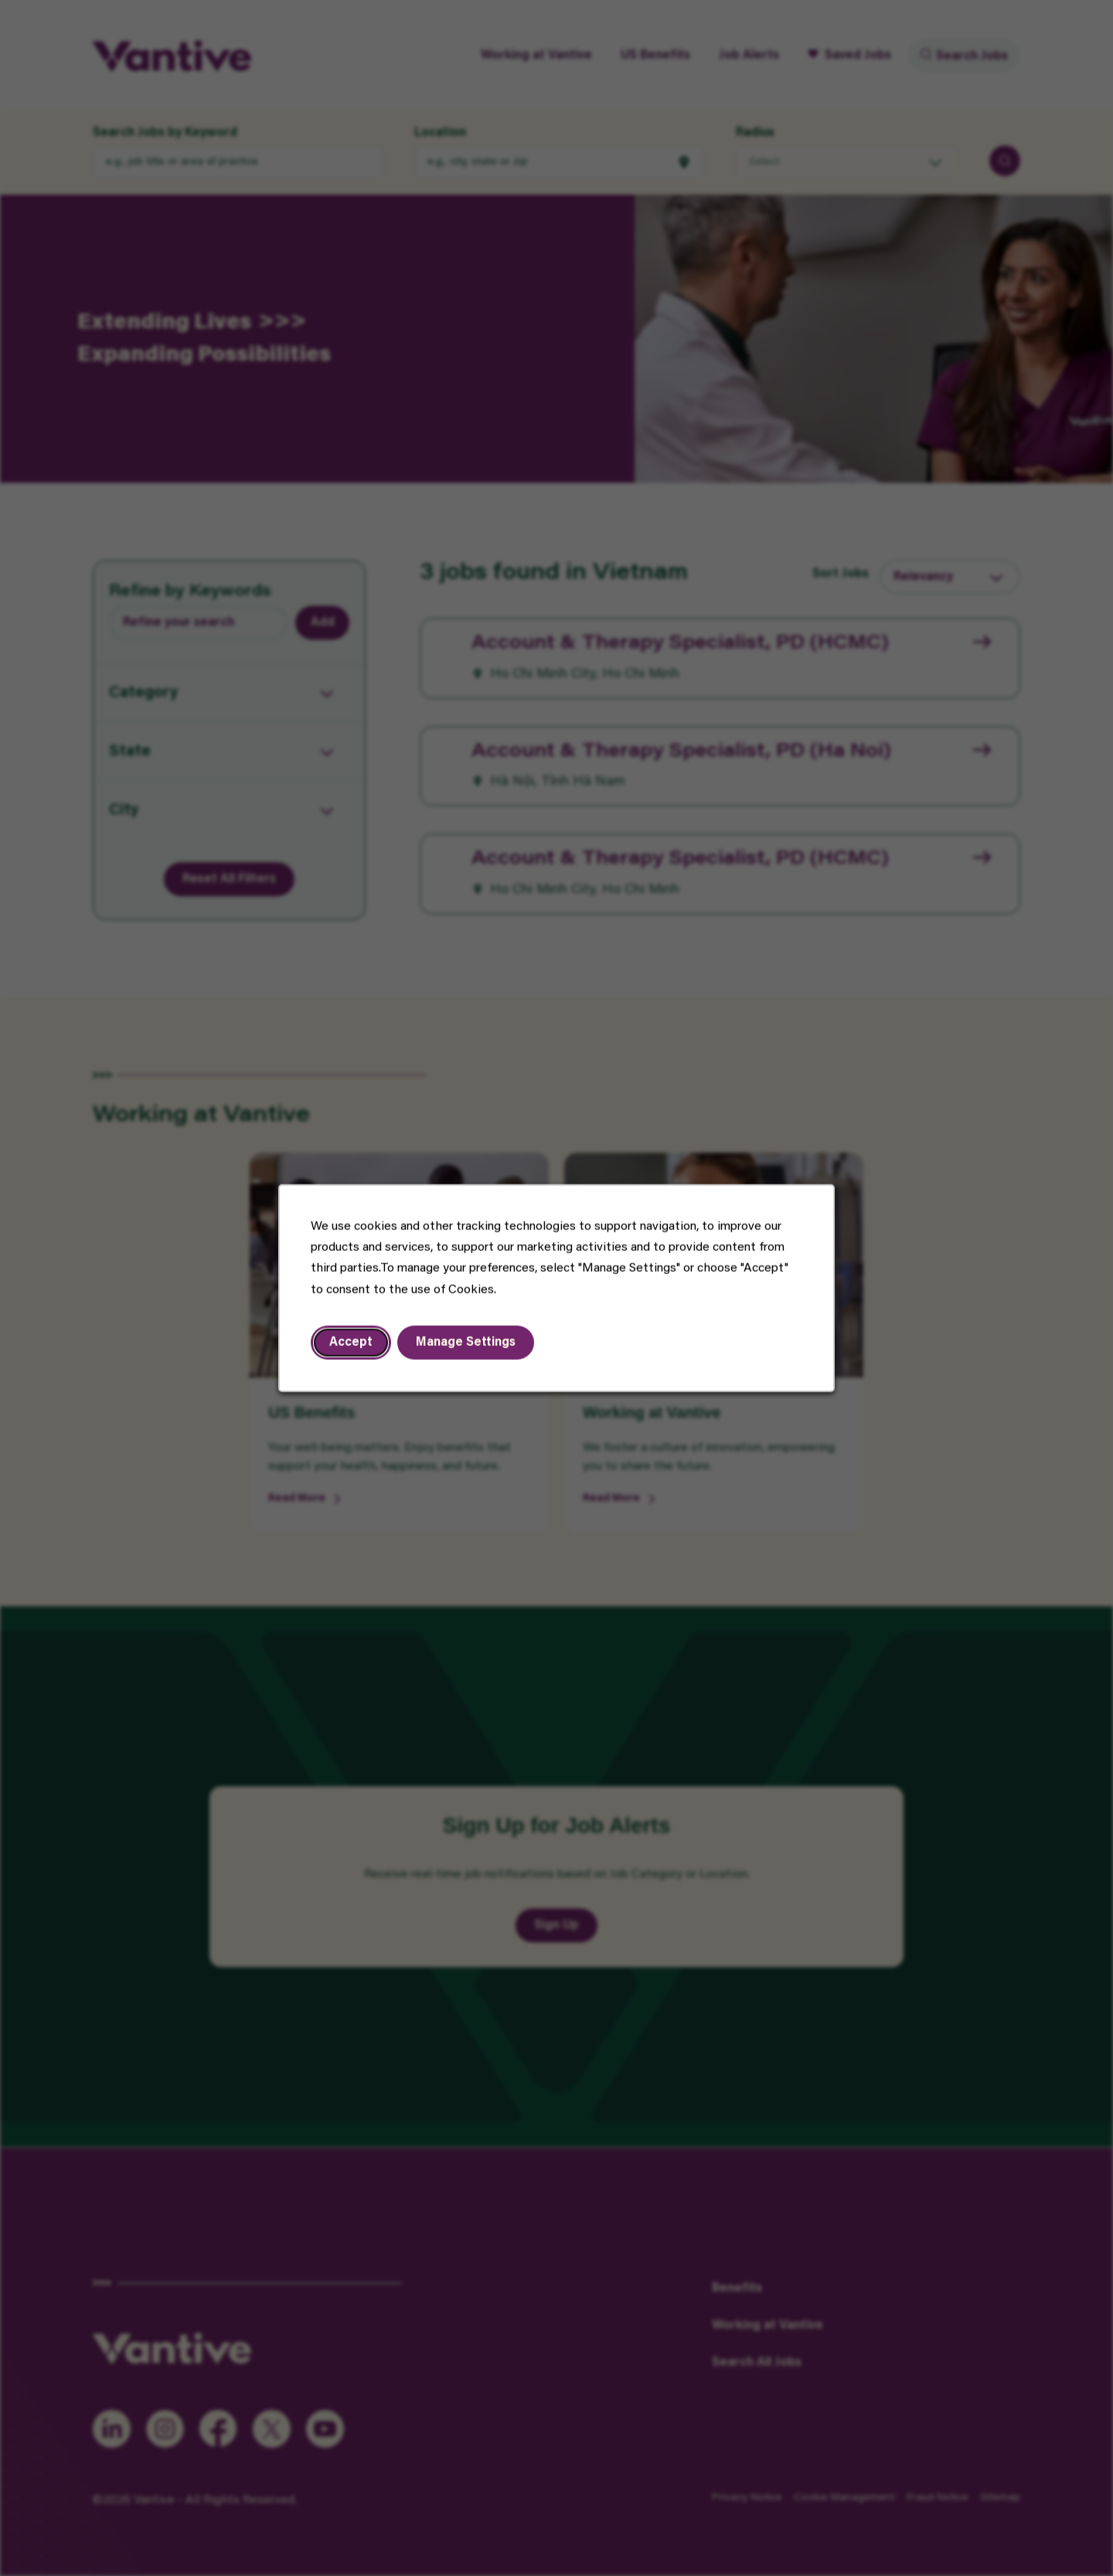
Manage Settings (466, 1344)
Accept (353, 1344)
